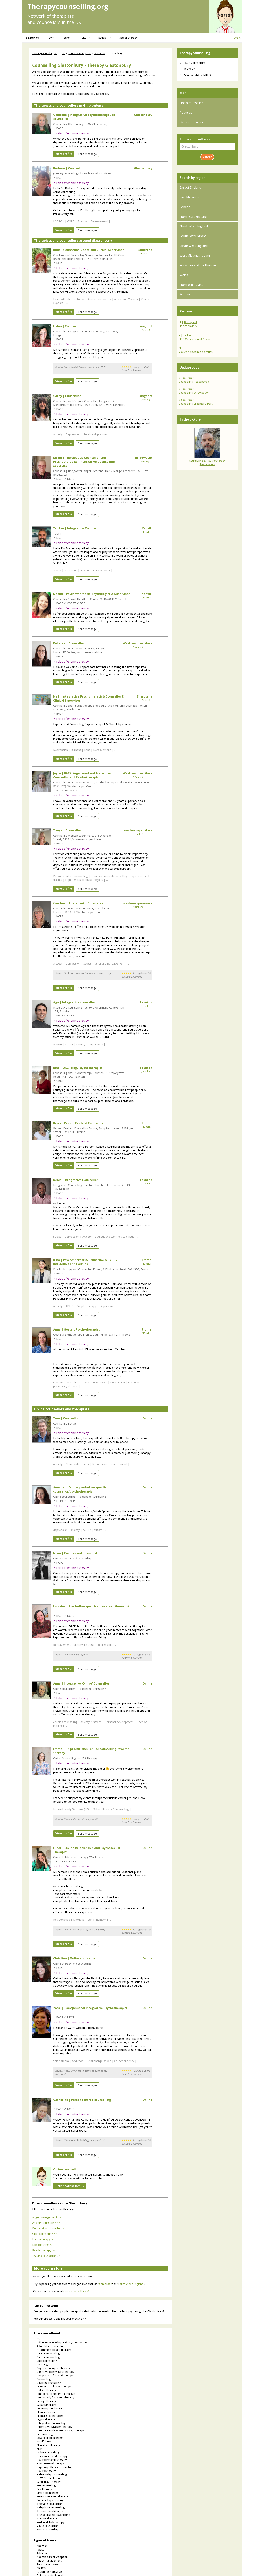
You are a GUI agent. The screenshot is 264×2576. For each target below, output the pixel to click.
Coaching (42, 2364)
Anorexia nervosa (48, 2564)
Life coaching (45, 2434)
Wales (184, 275)
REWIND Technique (49, 2478)
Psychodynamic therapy (52, 2459)
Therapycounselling (195, 53)
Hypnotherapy (46, 2419)
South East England (193, 236)
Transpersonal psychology (53, 2514)
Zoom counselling (47, 2529)
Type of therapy (127, 37)
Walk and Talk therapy (50, 2522)
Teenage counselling (50, 2503)
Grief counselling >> (44, 2233)
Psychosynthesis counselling (54, 2467)
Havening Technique (49, 2408)
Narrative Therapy (48, 2445)
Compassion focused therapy (55, 2375)
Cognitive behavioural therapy (55, 2371)
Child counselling (47, 2360)
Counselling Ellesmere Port (196, 403)
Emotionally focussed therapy (55, 2397)
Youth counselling (47, 2525)
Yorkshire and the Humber (198, 265)
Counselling (44, 2379)
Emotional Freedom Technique (56, 2393)
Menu (184, 93)
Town (50, 37)
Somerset (105, 2284)
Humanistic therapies (50, 2415)
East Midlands (189, 197)
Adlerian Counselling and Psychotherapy (62, 2342)
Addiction (42, 2553)
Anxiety (41, 2568)
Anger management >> (46, 2217)
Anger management (49, 2560)
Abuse (41, 2549)
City (84, 37)
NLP (39, 2448)
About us (186, 113)
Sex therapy (44, 2489)
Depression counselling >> (48, 2228)
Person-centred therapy (52, 2456)
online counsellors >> (76, 2291)
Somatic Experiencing (50, 2500)
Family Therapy (46, 2401)
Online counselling (48, 2452)
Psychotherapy (46, 2470)
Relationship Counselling (52, 2474)
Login (237, 37)
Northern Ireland (191, 285)
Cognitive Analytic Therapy (53, 2368)
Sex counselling (46, 2485)
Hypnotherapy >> (43, 2239)
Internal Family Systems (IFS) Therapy (61, 2430)
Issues (102, 37)
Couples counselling (49, 2382)
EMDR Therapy (46, 2390)
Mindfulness (44, 2441)
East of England (190, 187)
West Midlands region (195, 255)
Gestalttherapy (46, 2404)
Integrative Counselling (51, 2423)
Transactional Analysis (50, 2511)
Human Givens (46, 2412)
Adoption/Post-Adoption (52, 2557)
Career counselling (48, 2357)
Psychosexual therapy (51, 2463)
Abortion (42, 2546)
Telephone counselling (51, 2507)
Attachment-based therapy (54, 2349)
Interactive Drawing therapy (54, 2426)
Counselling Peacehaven (194, 381)
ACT (39, 2339)
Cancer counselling (48, 2353)
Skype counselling (48, 2492)
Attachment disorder (50, 2571)
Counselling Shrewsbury (194, 392)
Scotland (185, 294)
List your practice (191, 122)
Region (66, 37)
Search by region (193, 178)
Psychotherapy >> (43, 2250)
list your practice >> (73, 2318)
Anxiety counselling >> (46, 2222)
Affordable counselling (50, 2346)
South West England (130, 2284)
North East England (193, 217)
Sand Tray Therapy (49, 2481)
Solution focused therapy (52, 2496)
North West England (194, 226)
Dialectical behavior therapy (54, 2386)
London (185, 207)
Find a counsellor (191, 103)
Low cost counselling (50, 2437)
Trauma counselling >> (46, 2255)
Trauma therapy (47, 2518)
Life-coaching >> (42, 2244)
